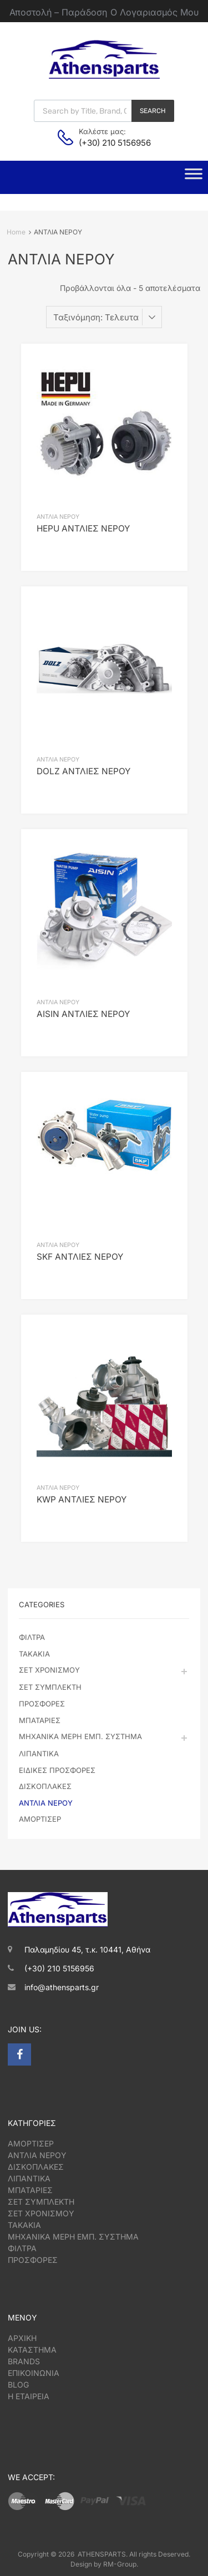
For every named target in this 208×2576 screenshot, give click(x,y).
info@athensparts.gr (61, 1987)
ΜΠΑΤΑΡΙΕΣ (39, 1720)
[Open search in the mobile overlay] (104, 111)
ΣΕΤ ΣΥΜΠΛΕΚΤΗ (50, 1687)
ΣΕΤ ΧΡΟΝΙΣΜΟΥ (49, 1669)
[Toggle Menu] (193, 177)
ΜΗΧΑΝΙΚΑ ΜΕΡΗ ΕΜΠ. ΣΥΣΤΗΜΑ (80, 1736)
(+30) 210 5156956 (106, 142)
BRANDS (24, 2361)
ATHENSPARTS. (103, 2554)
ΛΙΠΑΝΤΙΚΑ (39, 1753)
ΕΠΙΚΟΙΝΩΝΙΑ (33, 2373)
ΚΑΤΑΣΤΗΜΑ (32, 2349)
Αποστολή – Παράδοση (58, 12)
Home (16, 232)
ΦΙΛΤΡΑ (32, 1637)
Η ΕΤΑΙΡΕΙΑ (28, 2396)
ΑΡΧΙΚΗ (22, 2338)
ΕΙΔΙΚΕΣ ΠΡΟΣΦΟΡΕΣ (57, 1770)
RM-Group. (120, 2564)
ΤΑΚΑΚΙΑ (34, 1653)
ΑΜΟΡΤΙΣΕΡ (40, 1819)
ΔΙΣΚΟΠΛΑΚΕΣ (45, 1786)
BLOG (18, 2384)
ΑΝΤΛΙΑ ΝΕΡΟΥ (58, 516)
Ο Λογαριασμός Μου (154, 12)
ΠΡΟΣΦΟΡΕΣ (42, 1703)
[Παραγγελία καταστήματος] (103, 317)
